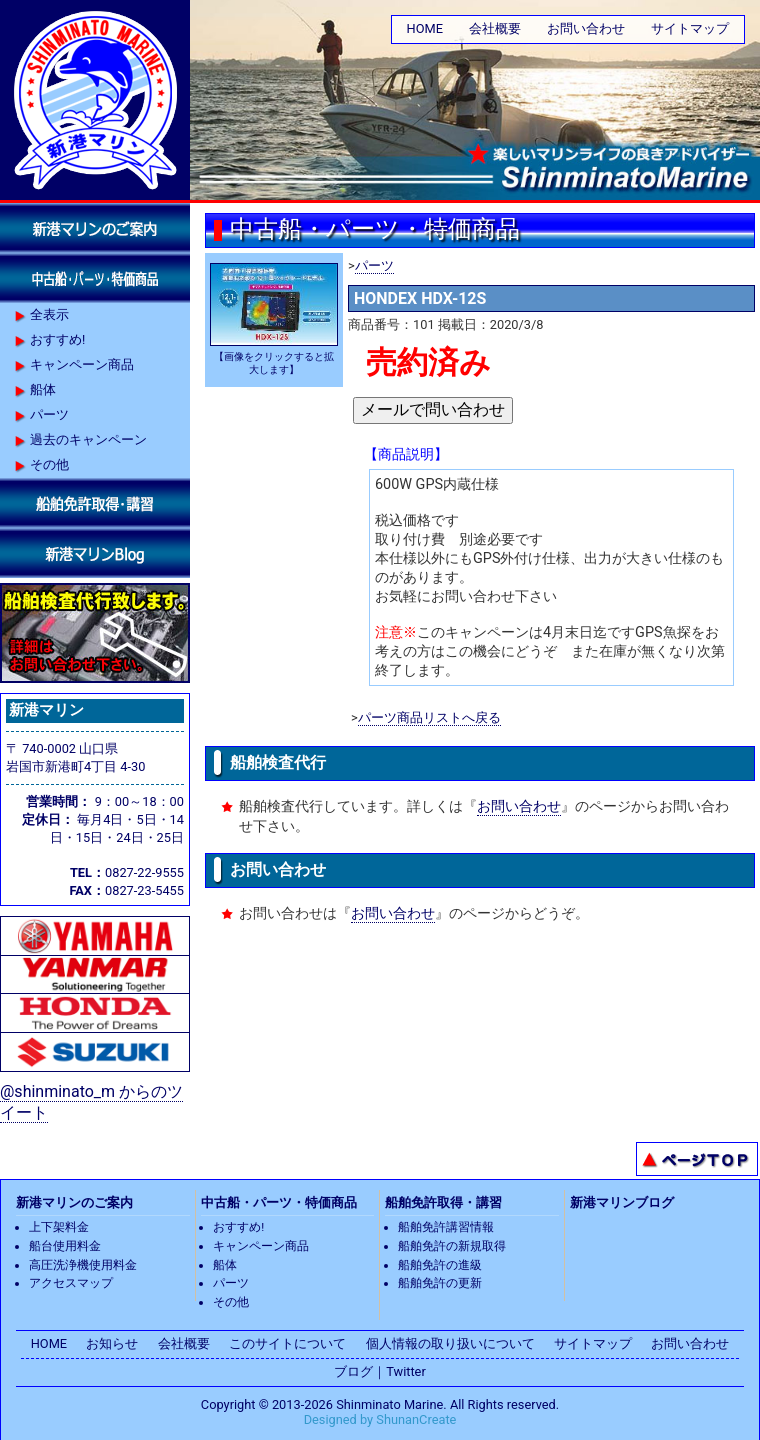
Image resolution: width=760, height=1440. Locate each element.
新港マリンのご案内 (74, 1202)
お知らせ (112, 1343)
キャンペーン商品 (82, 364)
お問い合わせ (586, 28)
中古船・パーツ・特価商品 (279, 1202)
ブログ (353, 1371)
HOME (425, 28)
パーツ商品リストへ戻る (429, 717)
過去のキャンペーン (88, 439)
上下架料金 (59, 1227)
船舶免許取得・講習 (443, 1202)
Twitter (406, 1371)
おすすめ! (57, 339)
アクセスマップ (71, 1283)
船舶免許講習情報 (446, 1227)
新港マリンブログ (622, 1202)
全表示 (49, 314)
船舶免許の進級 (440, 1265)
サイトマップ (690, 28)
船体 (43, 389)
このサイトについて (287, 1343)
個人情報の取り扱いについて (450, 1343)
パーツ (374, 265)
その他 (49, 464)
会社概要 (495, 28)
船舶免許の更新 (440, 1283)
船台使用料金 (65, 1246)
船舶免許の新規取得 (452, 1246)
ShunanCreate (416, 1419)
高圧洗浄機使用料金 (83, 1265)
